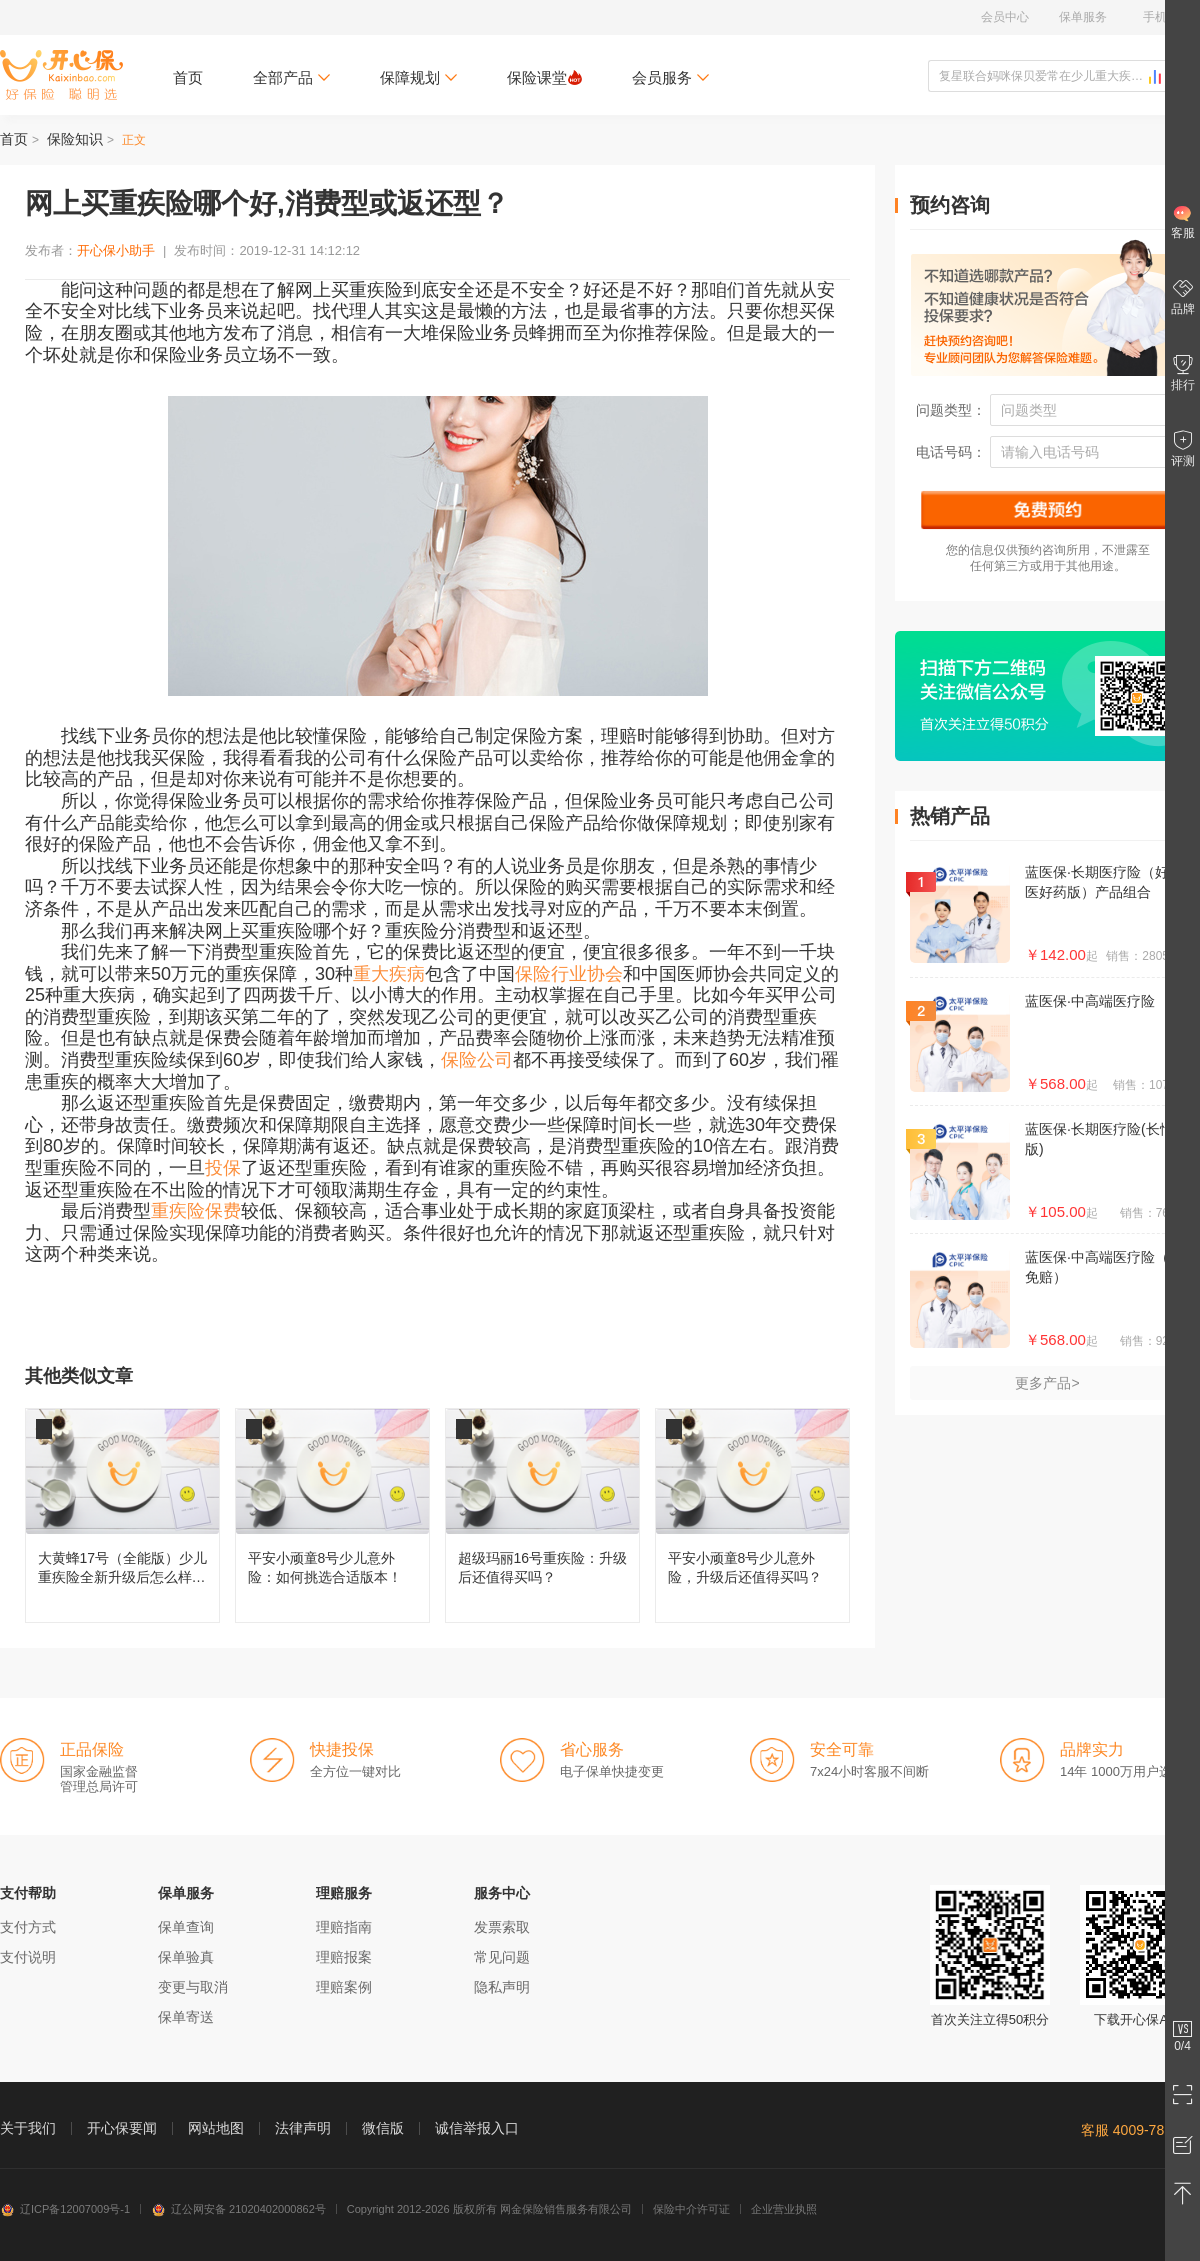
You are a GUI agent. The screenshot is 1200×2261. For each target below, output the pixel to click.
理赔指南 (344, 1927)
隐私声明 (502, 1987)
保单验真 (186, 1957)
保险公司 (477, 1060)
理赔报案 (344, 1957)
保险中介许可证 (691, 2209)
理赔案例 (344, 1987)
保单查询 (186, 1927)
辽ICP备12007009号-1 (65, 2209)
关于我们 (28, 2128)
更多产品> (1047, 1383)
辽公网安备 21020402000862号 (238, 2209)
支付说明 (28, 1957)
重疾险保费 (196, 1211)
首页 (188, 77)
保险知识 (75, 139)
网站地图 (216, 2128)
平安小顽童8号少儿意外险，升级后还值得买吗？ (752, 1515)
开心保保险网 (61, 75)
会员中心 (1005, 17)
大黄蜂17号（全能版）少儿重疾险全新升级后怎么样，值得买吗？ (122, 1515)
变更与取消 (193, 1987)
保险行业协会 (569, 974)
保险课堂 (544, 77)
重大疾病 (389, 974)
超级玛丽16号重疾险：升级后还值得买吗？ (542, 1515)
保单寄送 (186, 2017)
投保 (223, 1168)
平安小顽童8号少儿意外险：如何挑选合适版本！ (332, 1515)
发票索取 (502, 1927)
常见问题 (502, 1957)
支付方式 (28, 1927)
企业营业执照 (784, 2209)
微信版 (383, 2128)
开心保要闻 (122, 2128)
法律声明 (303, 2128)
